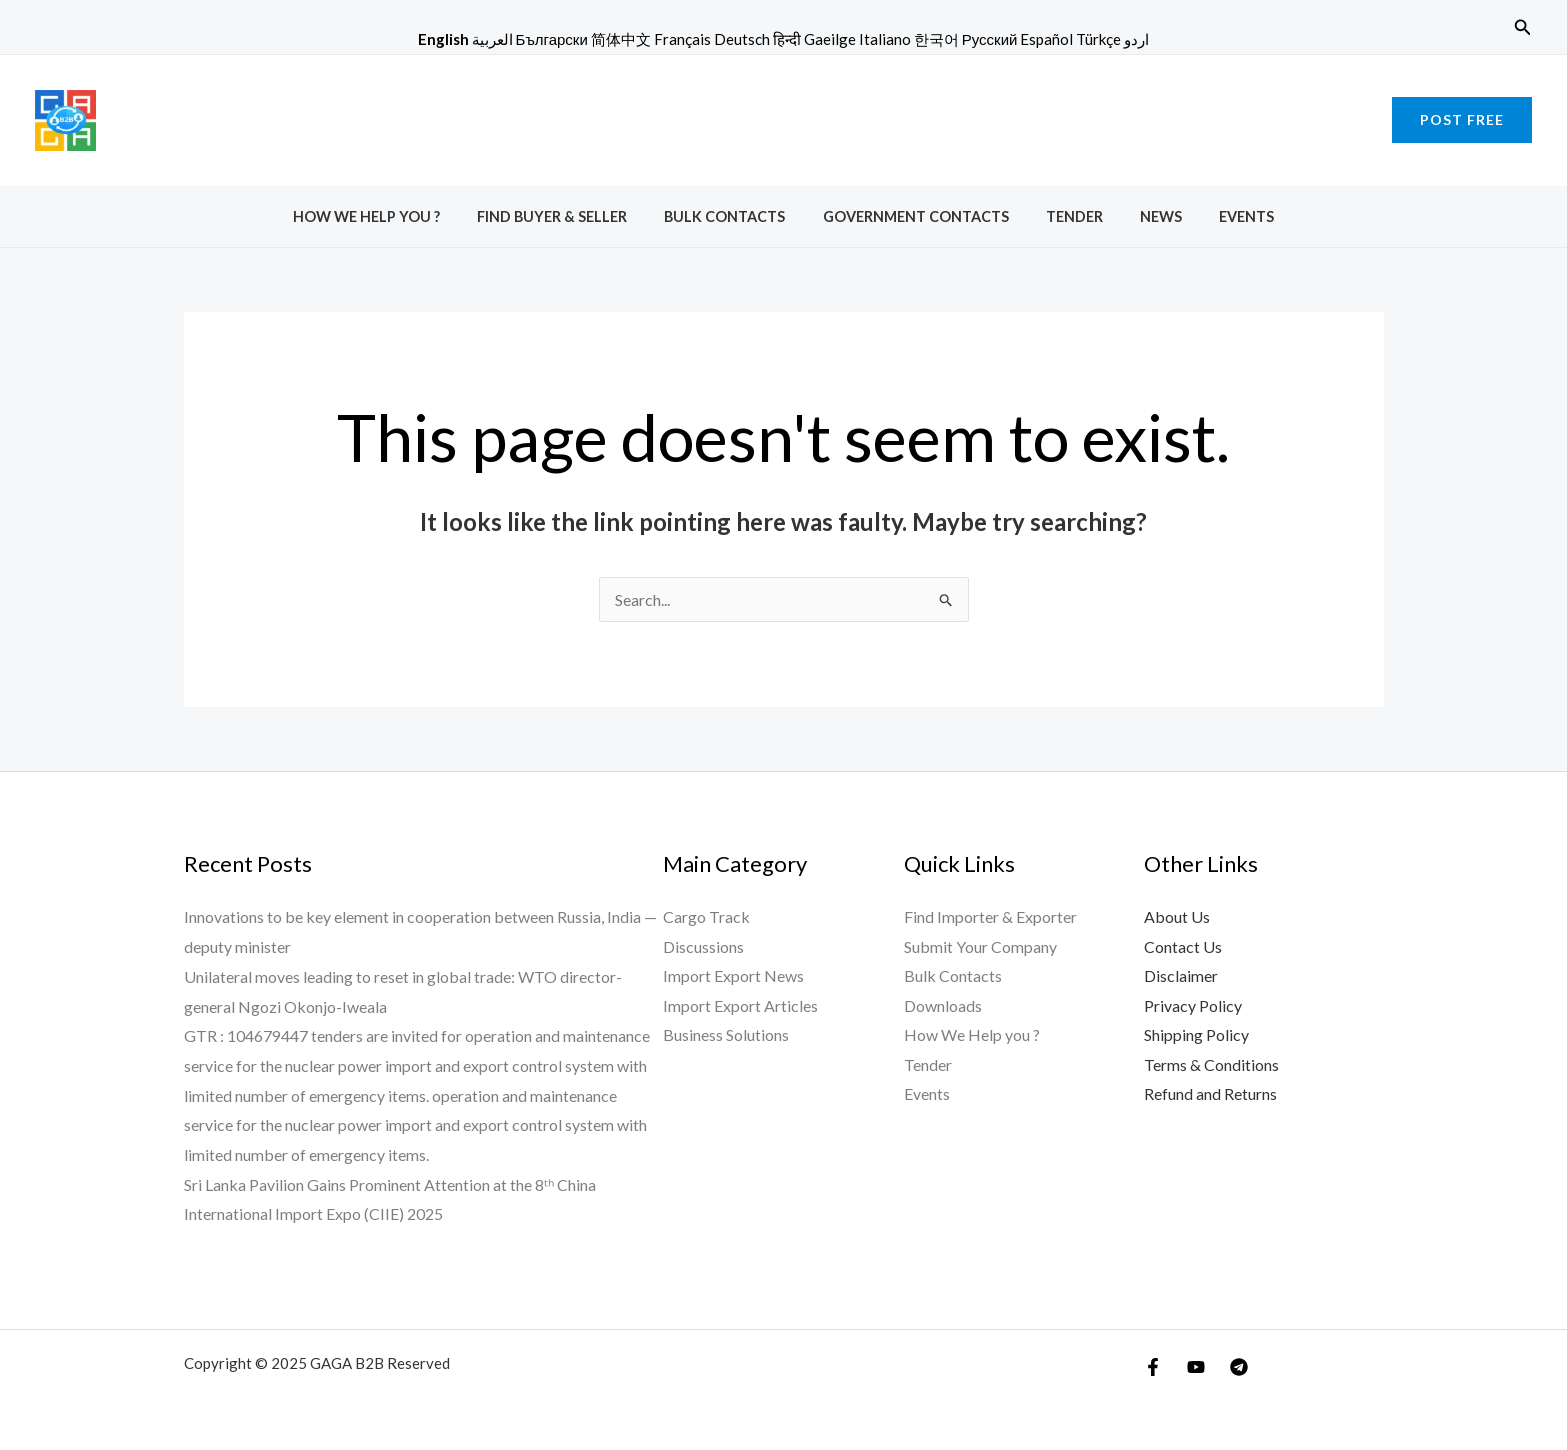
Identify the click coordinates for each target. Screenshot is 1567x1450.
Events (1221, 216)
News (1144, 216)
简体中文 (621, 39)
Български (552, 39)
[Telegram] (1239, 1367)
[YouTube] (1196, 1367)
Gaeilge (830, 39)
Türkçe (1098, 39)
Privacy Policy (1193, 1006)
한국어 (936, 39)
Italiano (885, 39)
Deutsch (742, 39)
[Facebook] (1153, 1367)
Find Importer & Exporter (990, 916)
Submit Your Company (980, 946)
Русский (990, 39)
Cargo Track (706, 916)
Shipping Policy (1196, 1035)
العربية (492, 39)
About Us (1177, 916)
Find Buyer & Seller (569, 216)
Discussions (703, 946)
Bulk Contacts (733, 216)
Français (682, 39)
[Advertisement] (784, 116)
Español (1046, 39)
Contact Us (1183, 946)
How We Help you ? (391, 216)
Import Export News (733, 976)
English (443, 39)
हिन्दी (787, 39)
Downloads (943, 1006)
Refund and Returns (1210, 1095)
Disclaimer (1181, 976)
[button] (1523, 27)
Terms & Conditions (1211, 1065)
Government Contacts (916, 216)
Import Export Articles (740, 1006)
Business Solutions (726, 1035)
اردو (1136, 39)
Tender (1065, 216)
